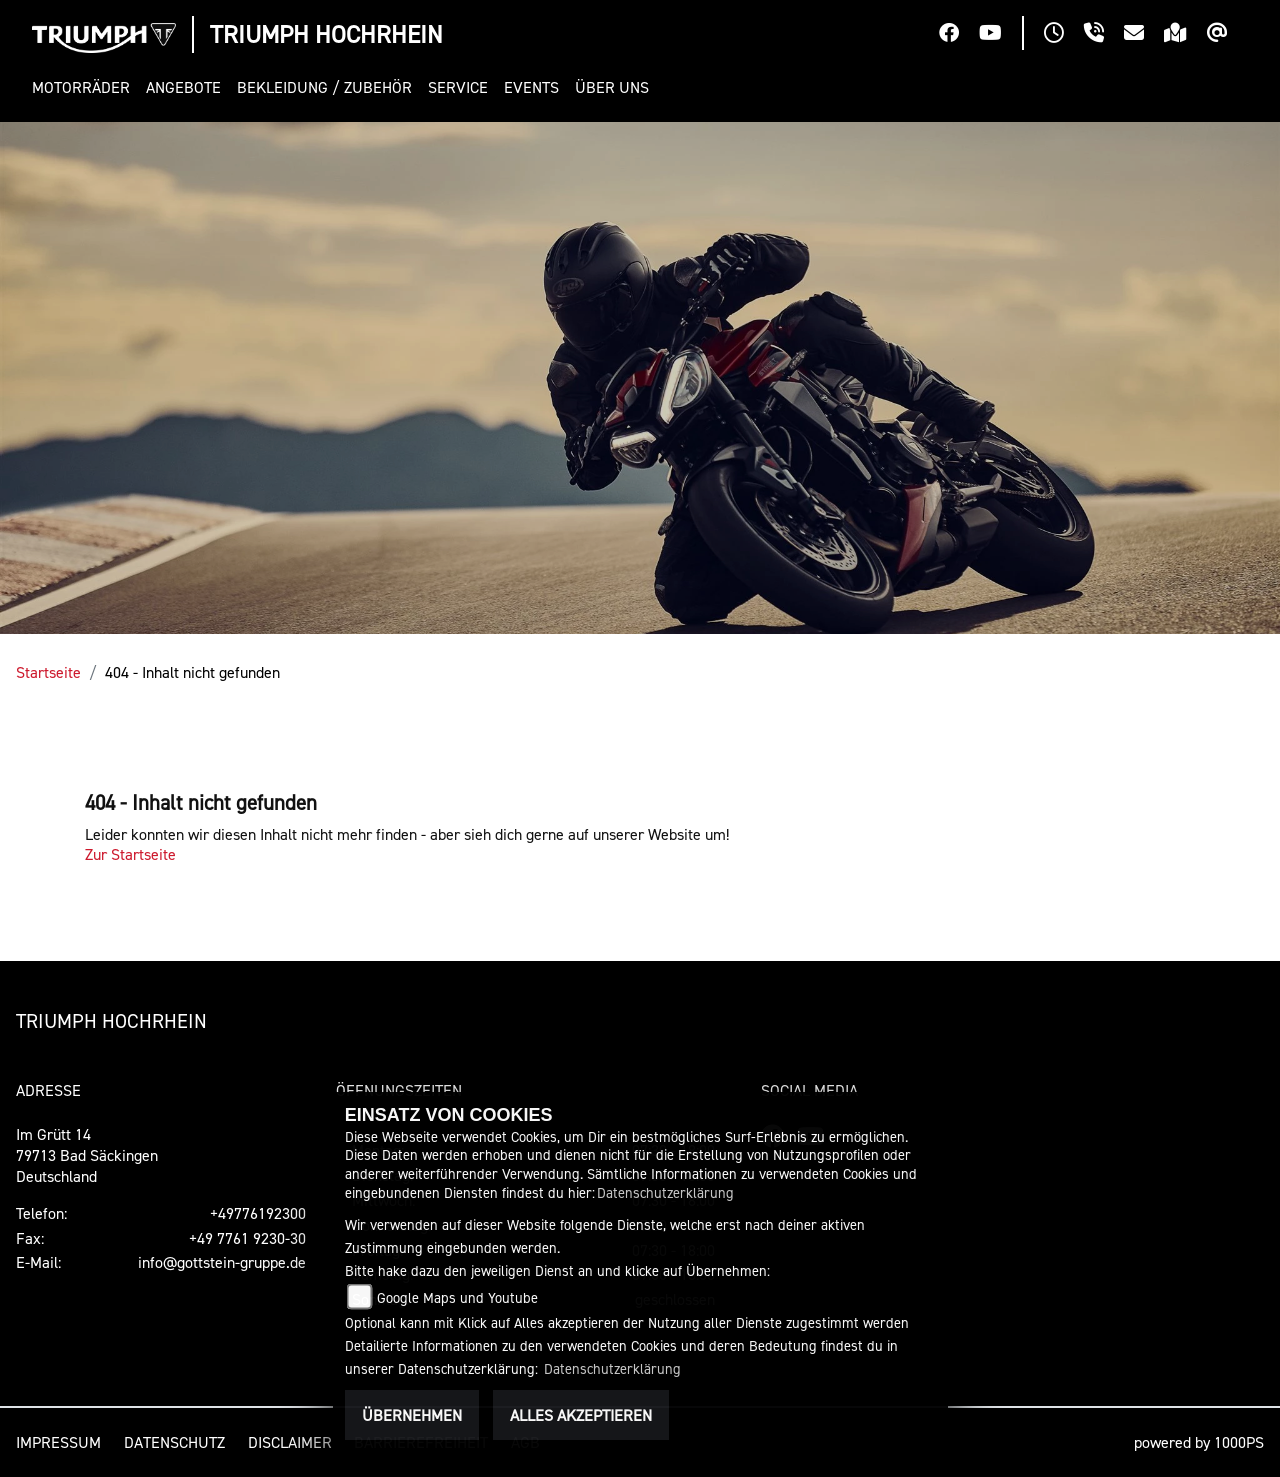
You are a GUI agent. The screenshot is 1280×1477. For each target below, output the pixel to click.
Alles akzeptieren (581, 1415)
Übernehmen (412, 1415)
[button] (85, 87)
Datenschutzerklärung (665, 1192)
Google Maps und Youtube (457, 1297)
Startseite (48, 672)
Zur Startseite (130, 854)
